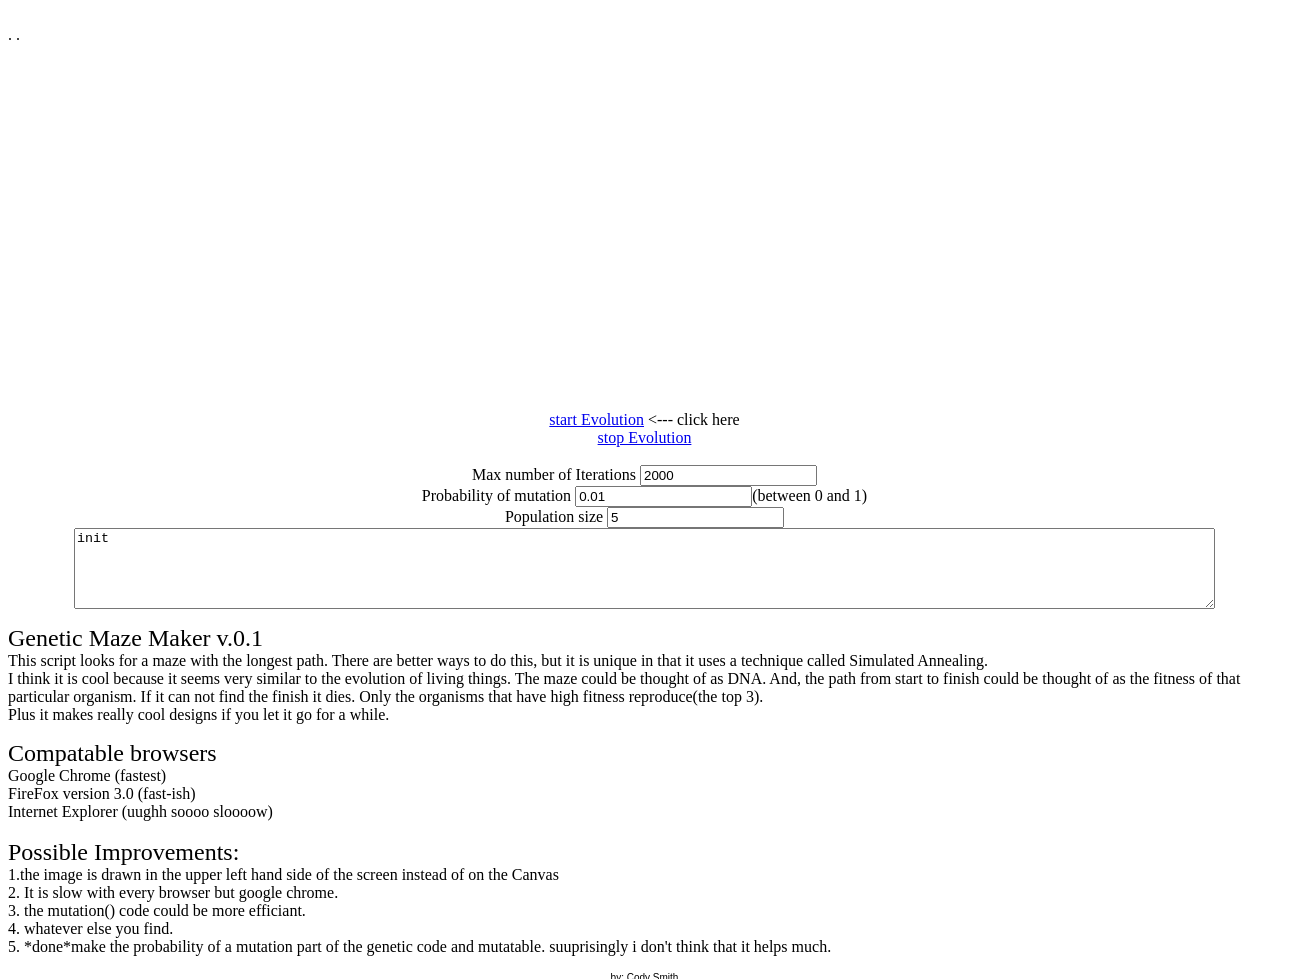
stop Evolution (645, 437)
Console (648, 576)
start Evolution (596, 419)
